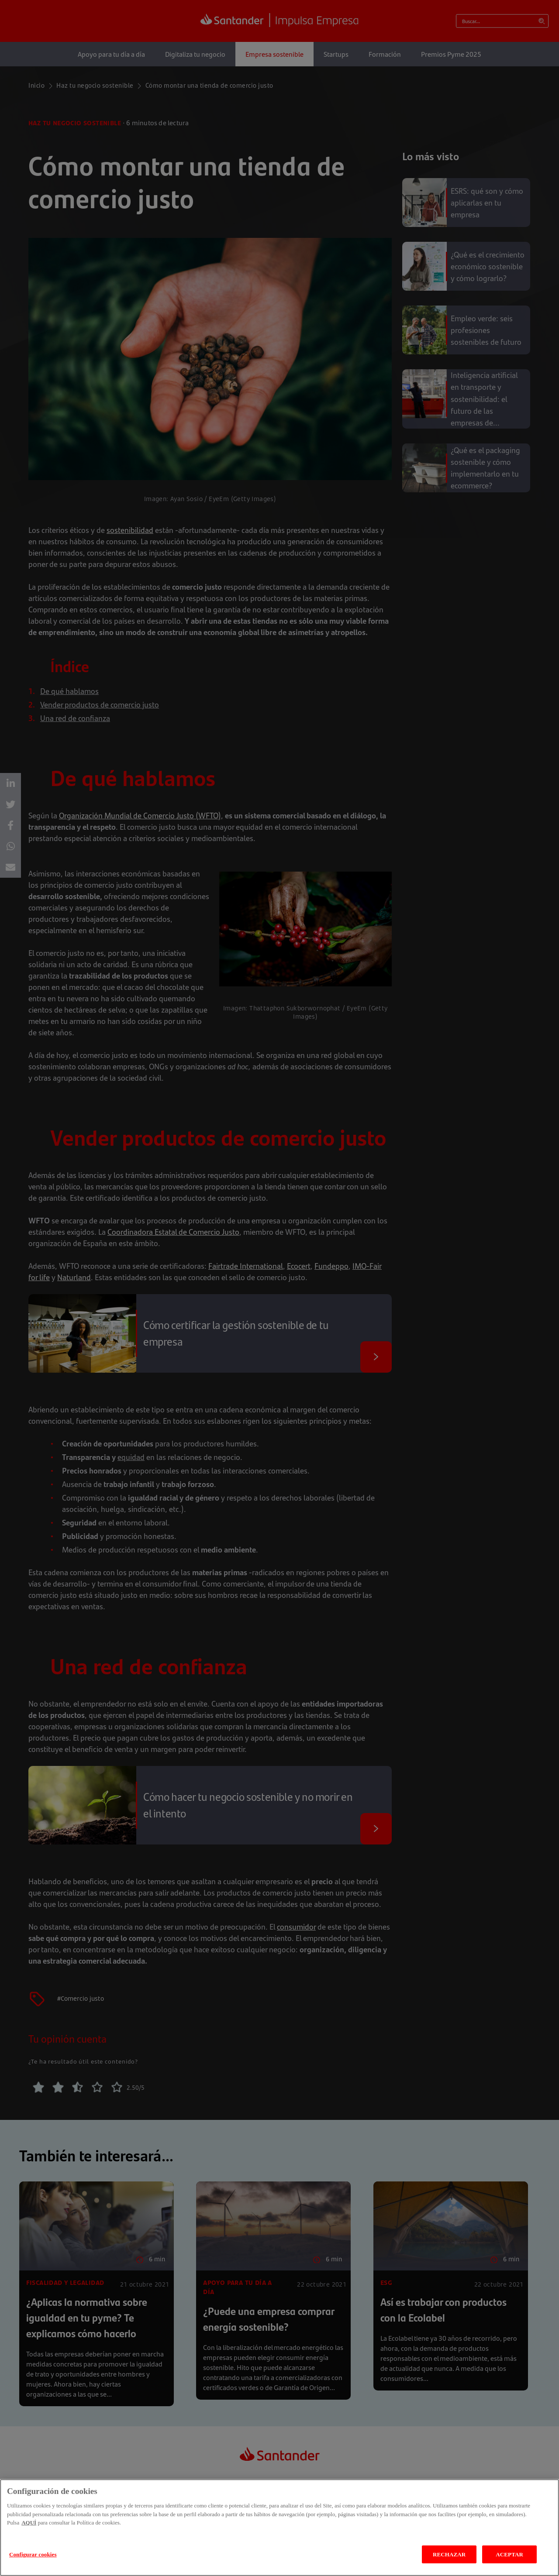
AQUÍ (28, 2535)
